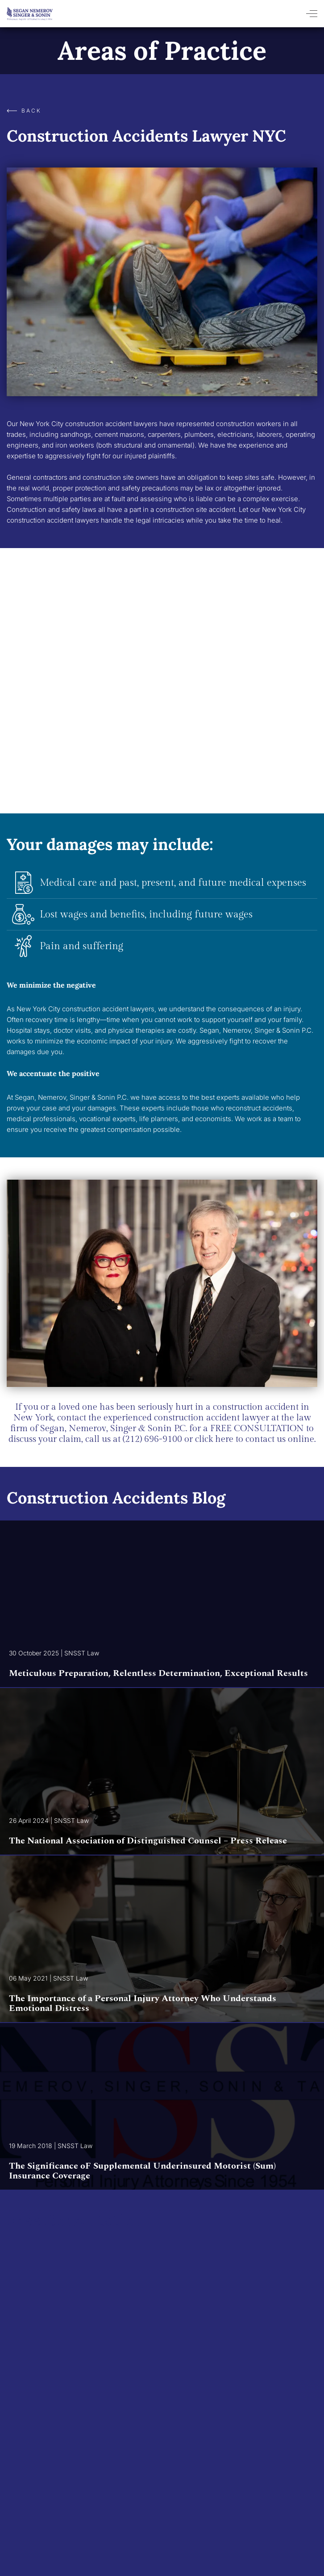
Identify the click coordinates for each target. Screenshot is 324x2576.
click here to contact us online (253, 1439)
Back (24, 110)
